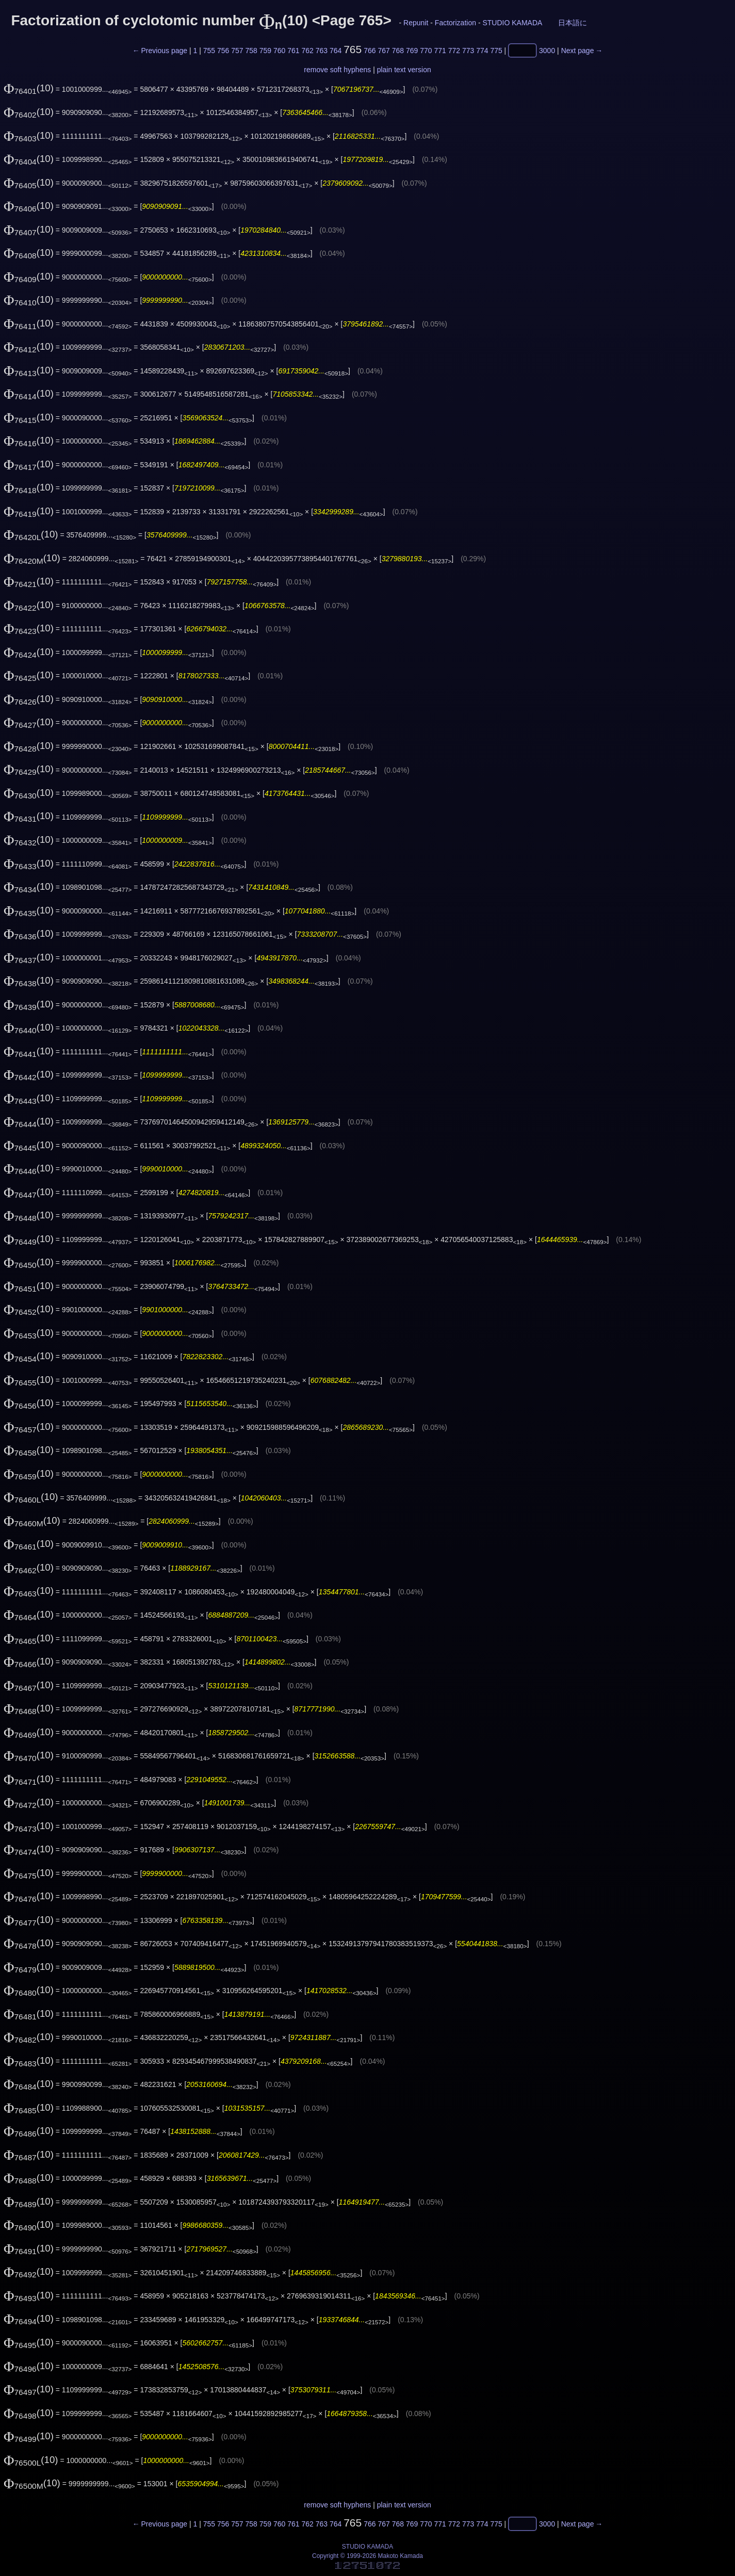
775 (496, 50)
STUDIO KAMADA (512, 23)
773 (468, 50)
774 (482, 50)
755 (209, 50)
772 (454, 50)
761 (293, 50)
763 (322, 50)
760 (279, 50)
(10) (29, 88)
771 (440, 50)
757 (237, 50)
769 (412, 50)
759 (265, 50)
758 (251, 50)
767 (383, 50)
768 (398, 50)
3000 (547, 50)
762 (307, 50)
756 (223, 50)
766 (369, 50)
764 (335, 50)
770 (426, 50)
